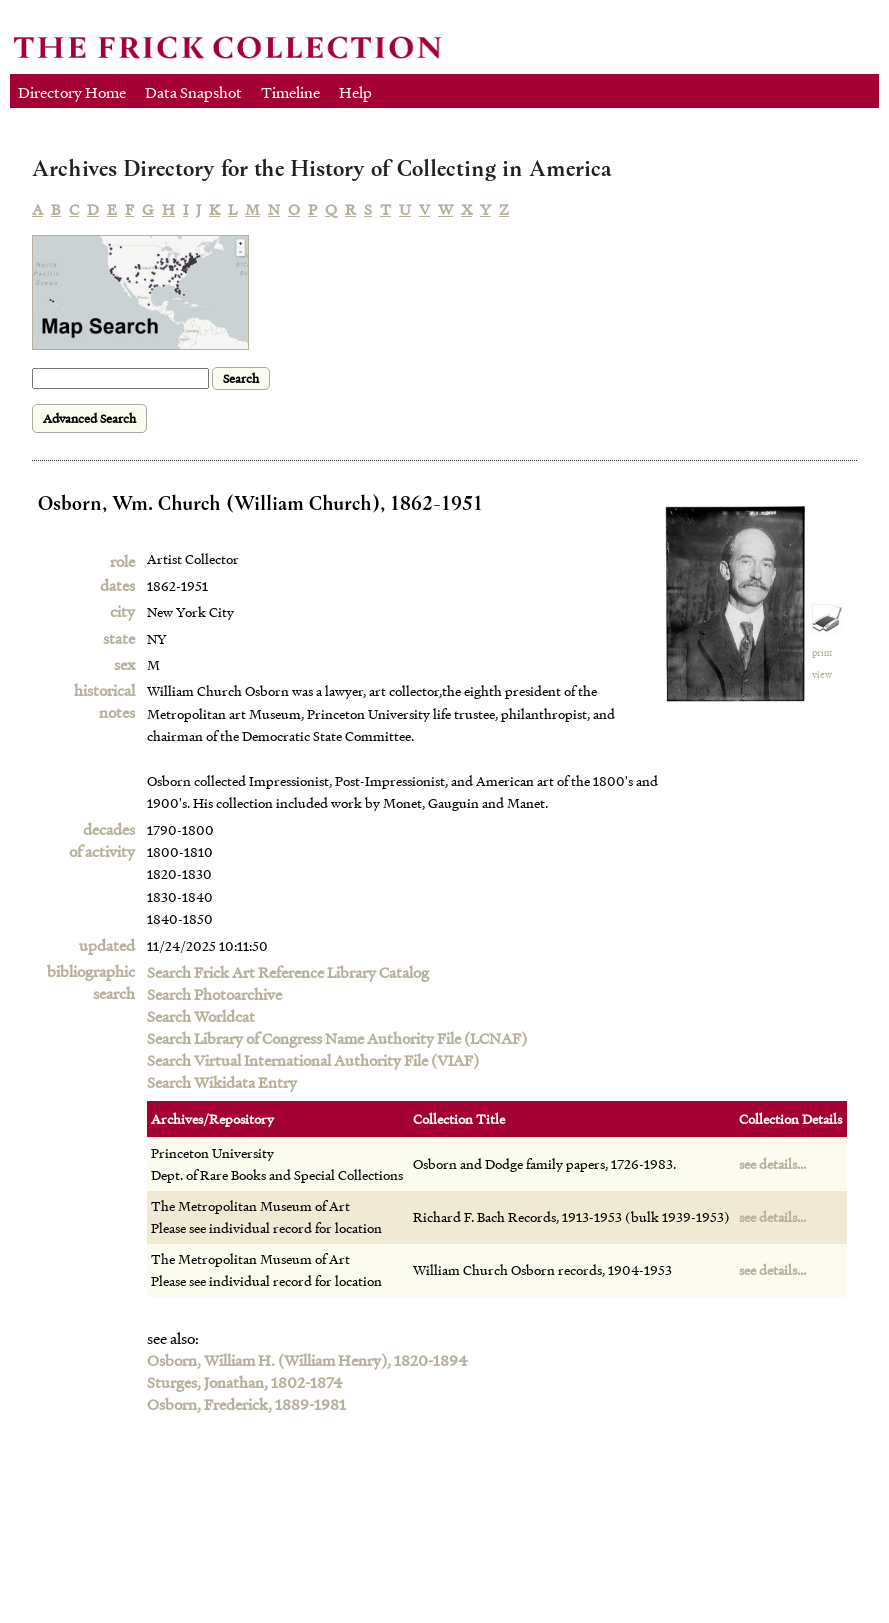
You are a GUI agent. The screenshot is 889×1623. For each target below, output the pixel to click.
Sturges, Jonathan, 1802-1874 (245, 1382)
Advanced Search (89, 418)
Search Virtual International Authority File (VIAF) (313, 1060)
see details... (772, 1163)
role (122, 561)
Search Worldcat (201, 1016)
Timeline (290, 92)
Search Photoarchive (214, 994)
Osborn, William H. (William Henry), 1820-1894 (307, 1360)
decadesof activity (102, 840)
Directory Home (72, 92)
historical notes (104, 701)
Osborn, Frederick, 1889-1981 (246, 1404)
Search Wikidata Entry (222, 1082)
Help (355, 92)
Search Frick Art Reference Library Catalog (288, 972)
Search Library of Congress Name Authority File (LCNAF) (337, 1038)
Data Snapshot (193, 92)
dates (117, 585)
